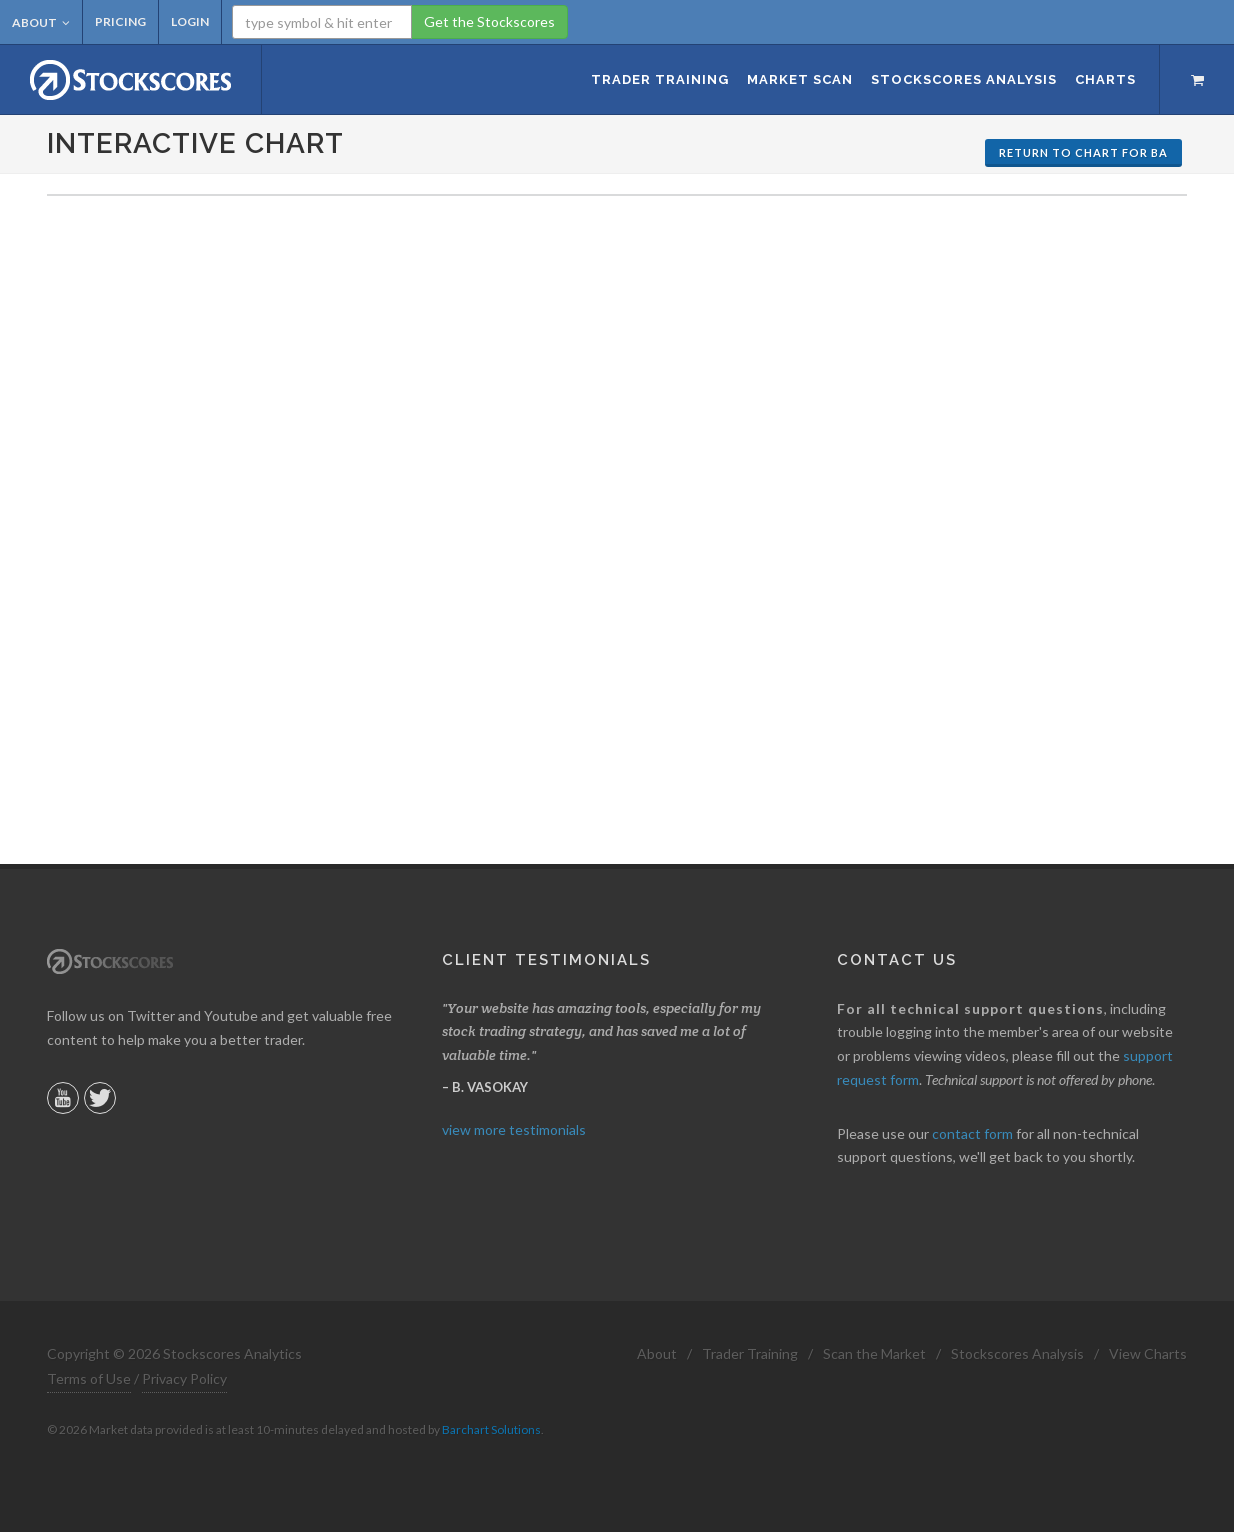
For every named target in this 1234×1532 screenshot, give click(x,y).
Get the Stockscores (489, 21)
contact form (972, 1133)
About (41, 22)
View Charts (1148, 1353)
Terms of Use (89, 1378)
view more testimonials (514, 1129)
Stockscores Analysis (1017, 1353)
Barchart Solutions (491, 1429)
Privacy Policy (184, 1378)
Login (190, 21)
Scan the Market (874, 1353)
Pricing (120, 21)
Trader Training (750, 1353)
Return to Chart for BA (1083, 152)
